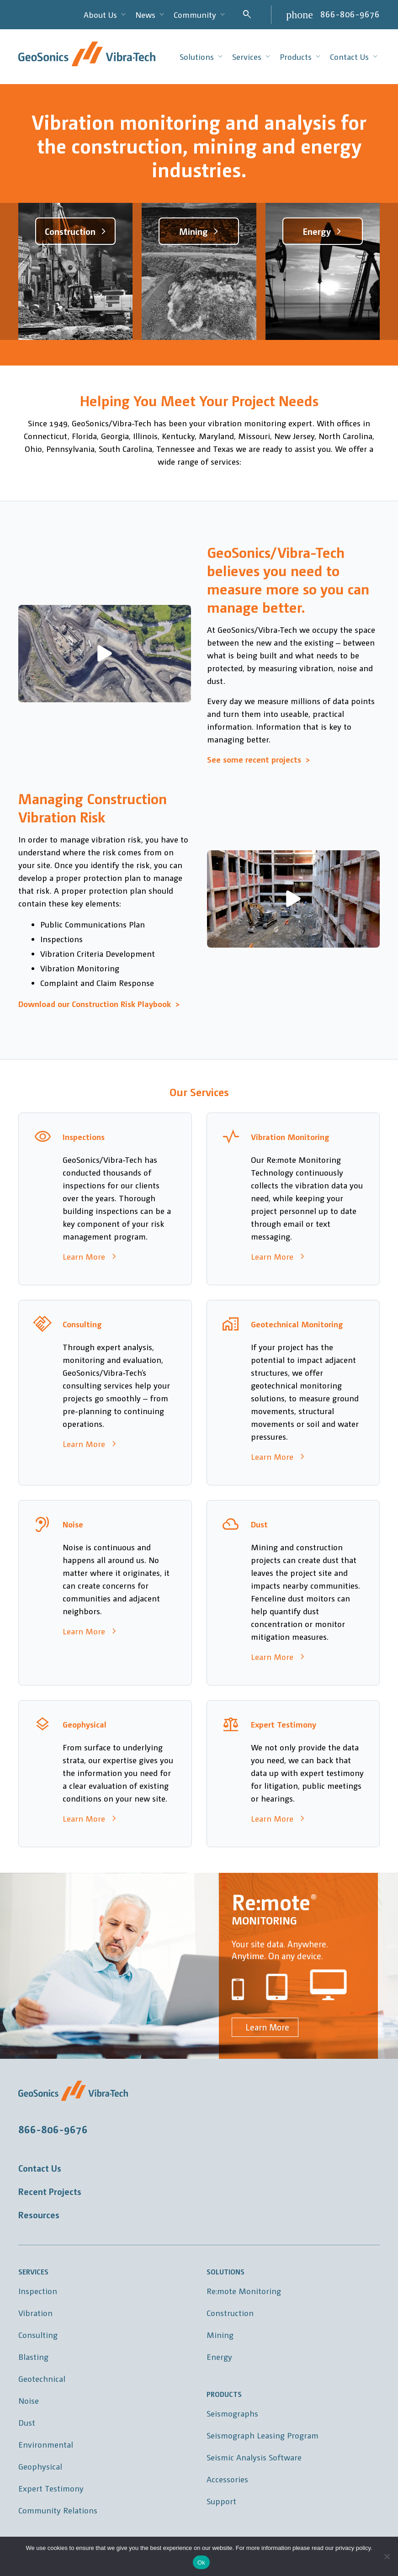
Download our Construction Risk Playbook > (99, 1003)
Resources (38, 2215)
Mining (220, 2334)
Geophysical (40, 2466)
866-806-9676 (350, 14)
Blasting (33, 2356)
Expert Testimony (51, 2488)
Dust (26, 2422)
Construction (230, 2312)
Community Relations (57, 2510)
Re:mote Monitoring (244, 2290)
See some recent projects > (258, 759)
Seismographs (232, 2413)
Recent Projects (49, 2191)
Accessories (227, 2479)
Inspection (37, 2290)
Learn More (265, 2026)
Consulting (38, 2334)
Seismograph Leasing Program (262, 2435)
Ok (201, 2562)
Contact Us (39, 2168)
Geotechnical (41, 2378)
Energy (219, 2356)
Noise (28, 2400)
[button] (104, 652)
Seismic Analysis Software (254, 2457)
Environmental (45, 2444)
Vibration (35, 2312)
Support (221, 2501)
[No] (386, 2556)
